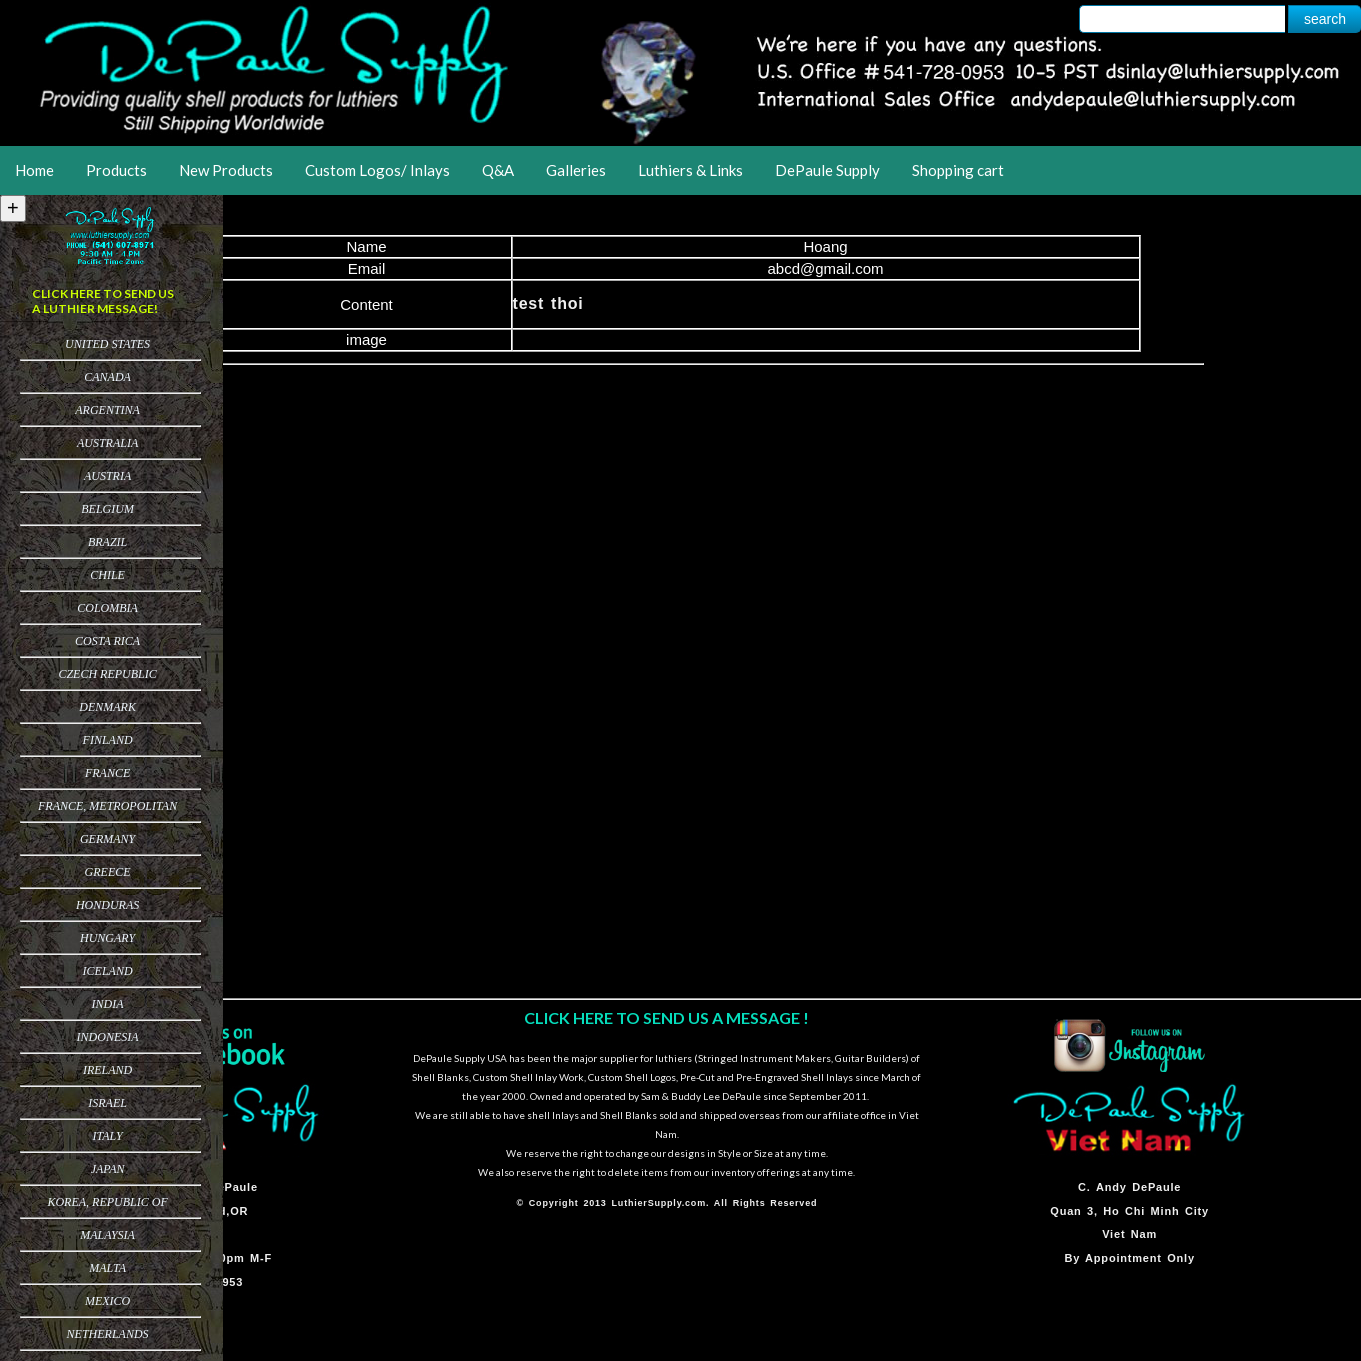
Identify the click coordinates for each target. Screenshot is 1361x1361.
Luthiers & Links (690, 170)
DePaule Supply (827, 170)
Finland (108, 740)
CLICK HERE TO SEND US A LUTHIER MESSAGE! (103, 301)
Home (34, 170)
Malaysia (107, 1235)
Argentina (107, 410)
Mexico (107, 1301)
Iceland (108, 971)
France (107, 773)
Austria (107, 476)
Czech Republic (107, 674)
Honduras (107, 905)
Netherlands (108, 1334)
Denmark (107, 707)
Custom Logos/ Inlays (377, 170)
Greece (108, 872)
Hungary (107, 938)
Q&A (498, 170)
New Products (226, 170)
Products (116, 170)
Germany (107, 839)
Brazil (107, 542)
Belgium (107, 509)
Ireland (107, 1070)
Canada (107, 377)
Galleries (576, 170)
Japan (108, 1169)
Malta (107, 1268)
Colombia (107, 608)
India (108, 1004)
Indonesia (108, 1037)
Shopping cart (958, 170)
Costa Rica (107, 641)
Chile (107, 575)
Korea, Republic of (107, 1202)
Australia (107, 443)
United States (107, 344)
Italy (107, 1136)
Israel (107, 1103)
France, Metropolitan (107, 806)
